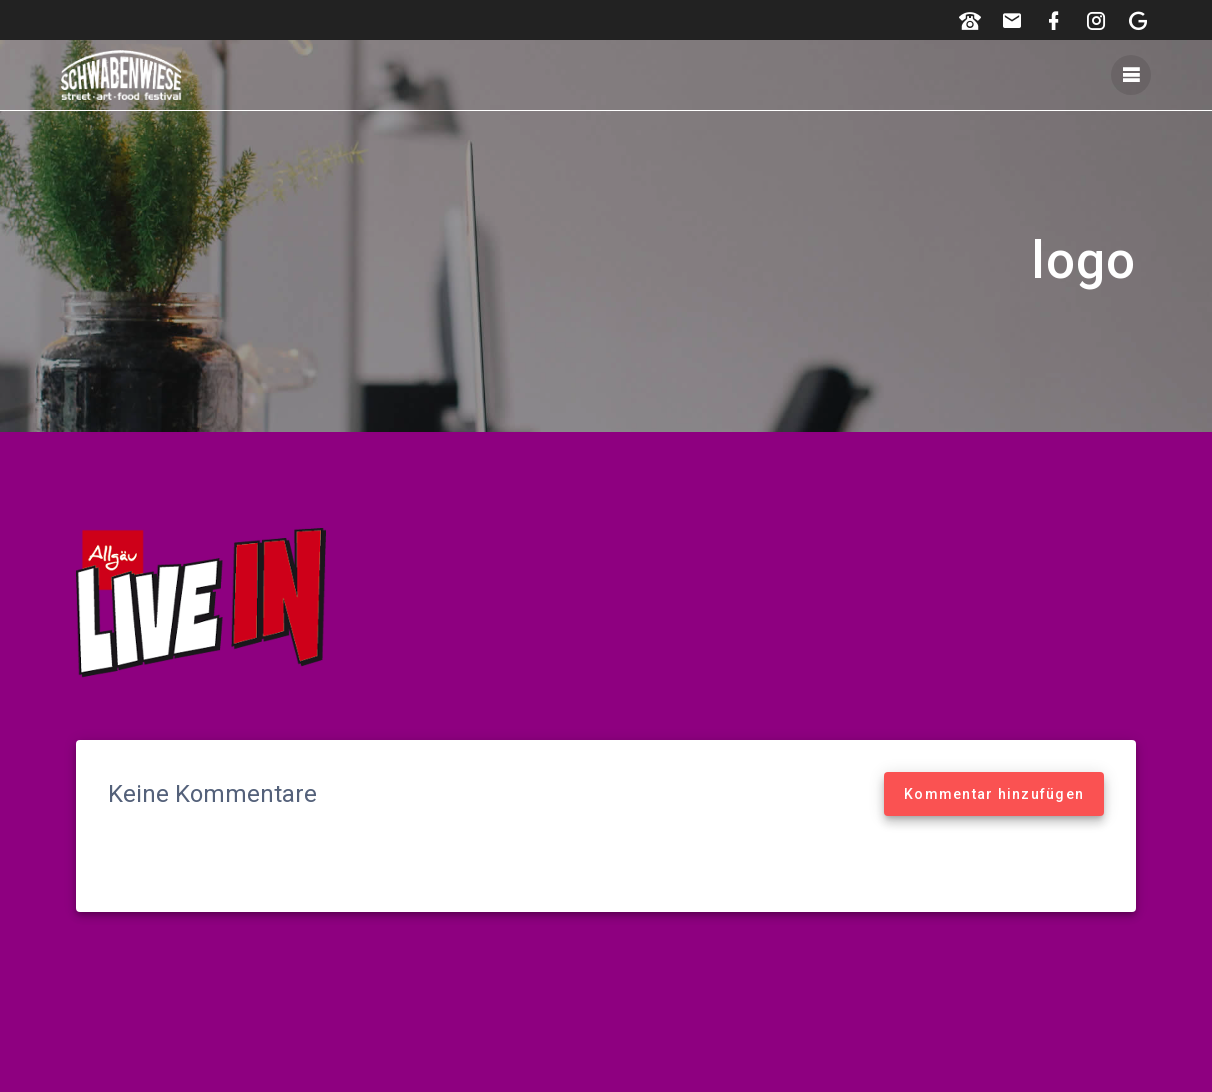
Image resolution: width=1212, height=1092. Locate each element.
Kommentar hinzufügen (994, 794)
